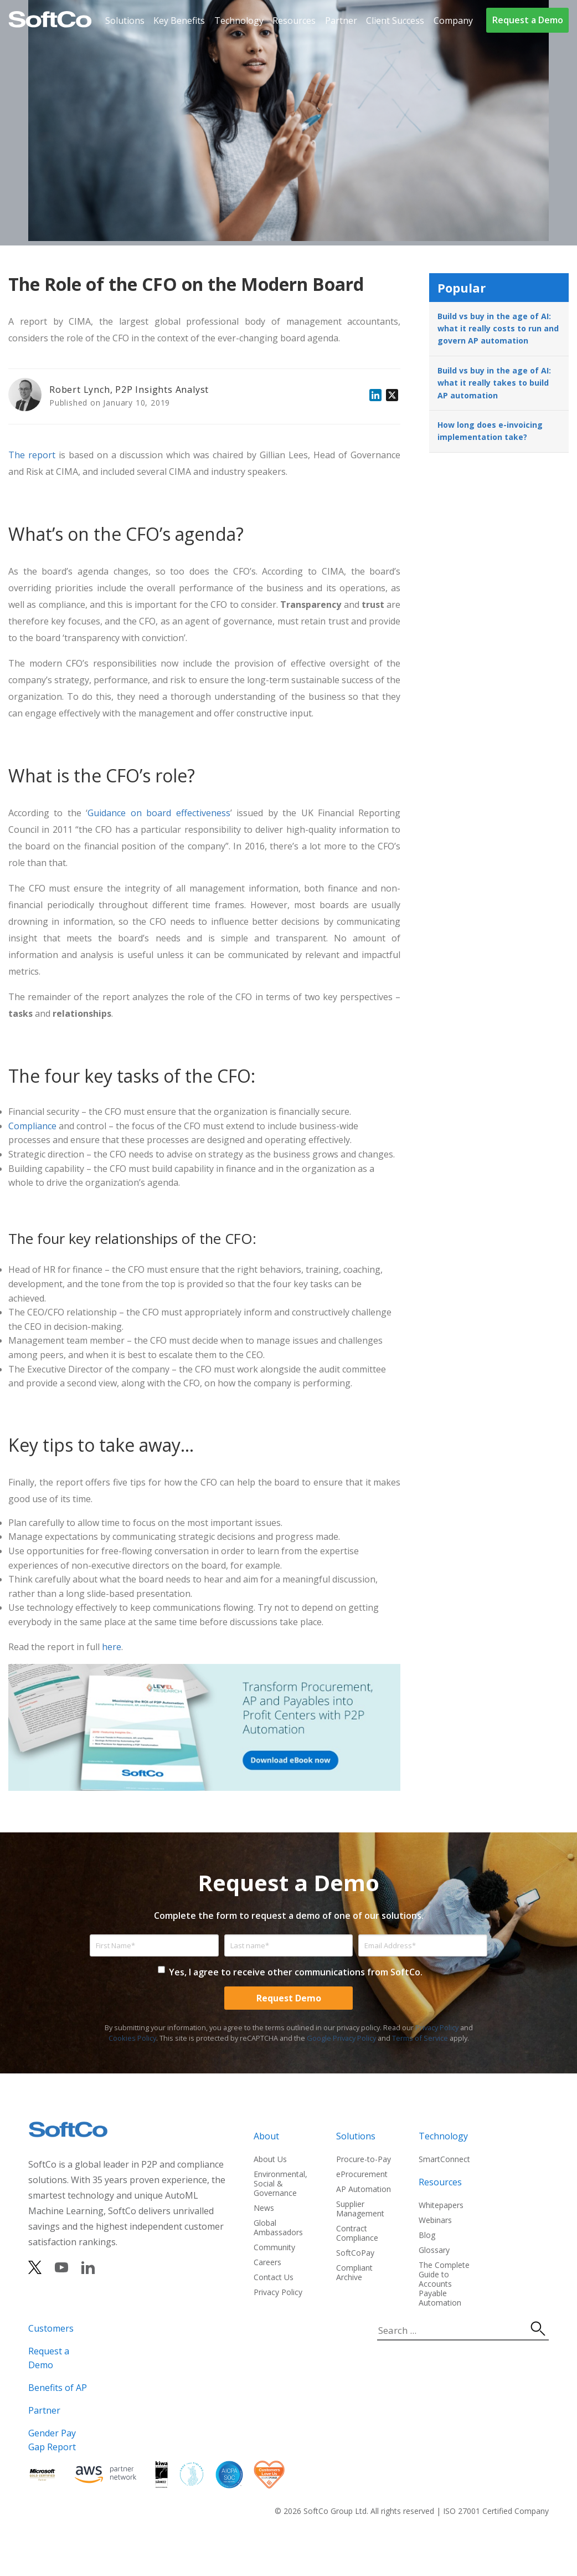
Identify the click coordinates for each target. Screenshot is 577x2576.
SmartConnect (444, 2159)
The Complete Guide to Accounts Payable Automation (444, 2283)
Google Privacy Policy (341, 2038)
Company (453, 20)
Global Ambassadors (278, 2227)
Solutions (125, 20)
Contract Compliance (357, 2233)
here (111, 1647)
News (264, 2208)
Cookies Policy (132, 2038)
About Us (270, 2159)
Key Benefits (179, 20)
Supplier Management (360, 2208)
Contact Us (273, 2277)
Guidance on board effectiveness (158, 813)
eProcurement (362, 2174)
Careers (267, 2262)
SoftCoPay (355, 2252)
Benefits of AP (57, 2388)
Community (274, 2247)
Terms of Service (420, 2038)
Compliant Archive (354, 2272)
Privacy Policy (436, 2027)
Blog (427, 2235)
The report (31, 455)
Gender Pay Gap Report (52, 2440)
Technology (239, 20)
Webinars (435, 2220)
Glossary (434, 2250)
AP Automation (363, 2189)
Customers (51, 2328)
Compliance (32, 1126)
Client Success (395, 20)
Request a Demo (527, 20)
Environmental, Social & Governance (280, 2183)
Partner (341, 20)
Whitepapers (441, 2205)
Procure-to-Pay (363, 2159)
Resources (294, 20)
